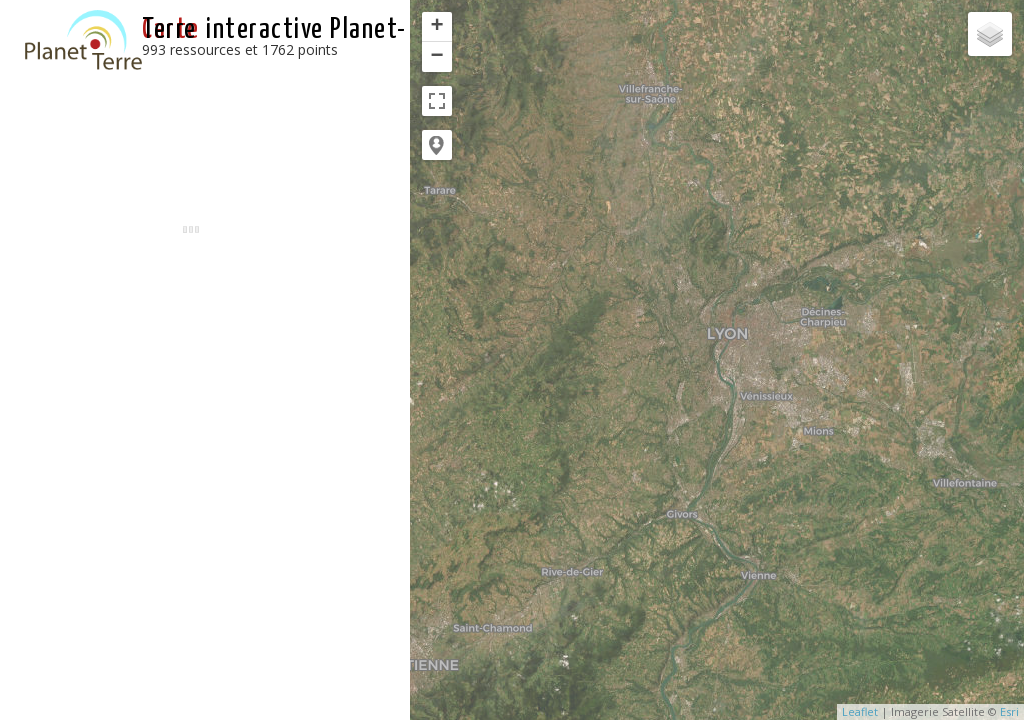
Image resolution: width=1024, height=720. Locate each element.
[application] (717, 360)
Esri (1009, 711)
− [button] (437, 57)
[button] (437, 145)
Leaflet (860, 711)
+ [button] (437, 27)
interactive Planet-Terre (274, 30)
